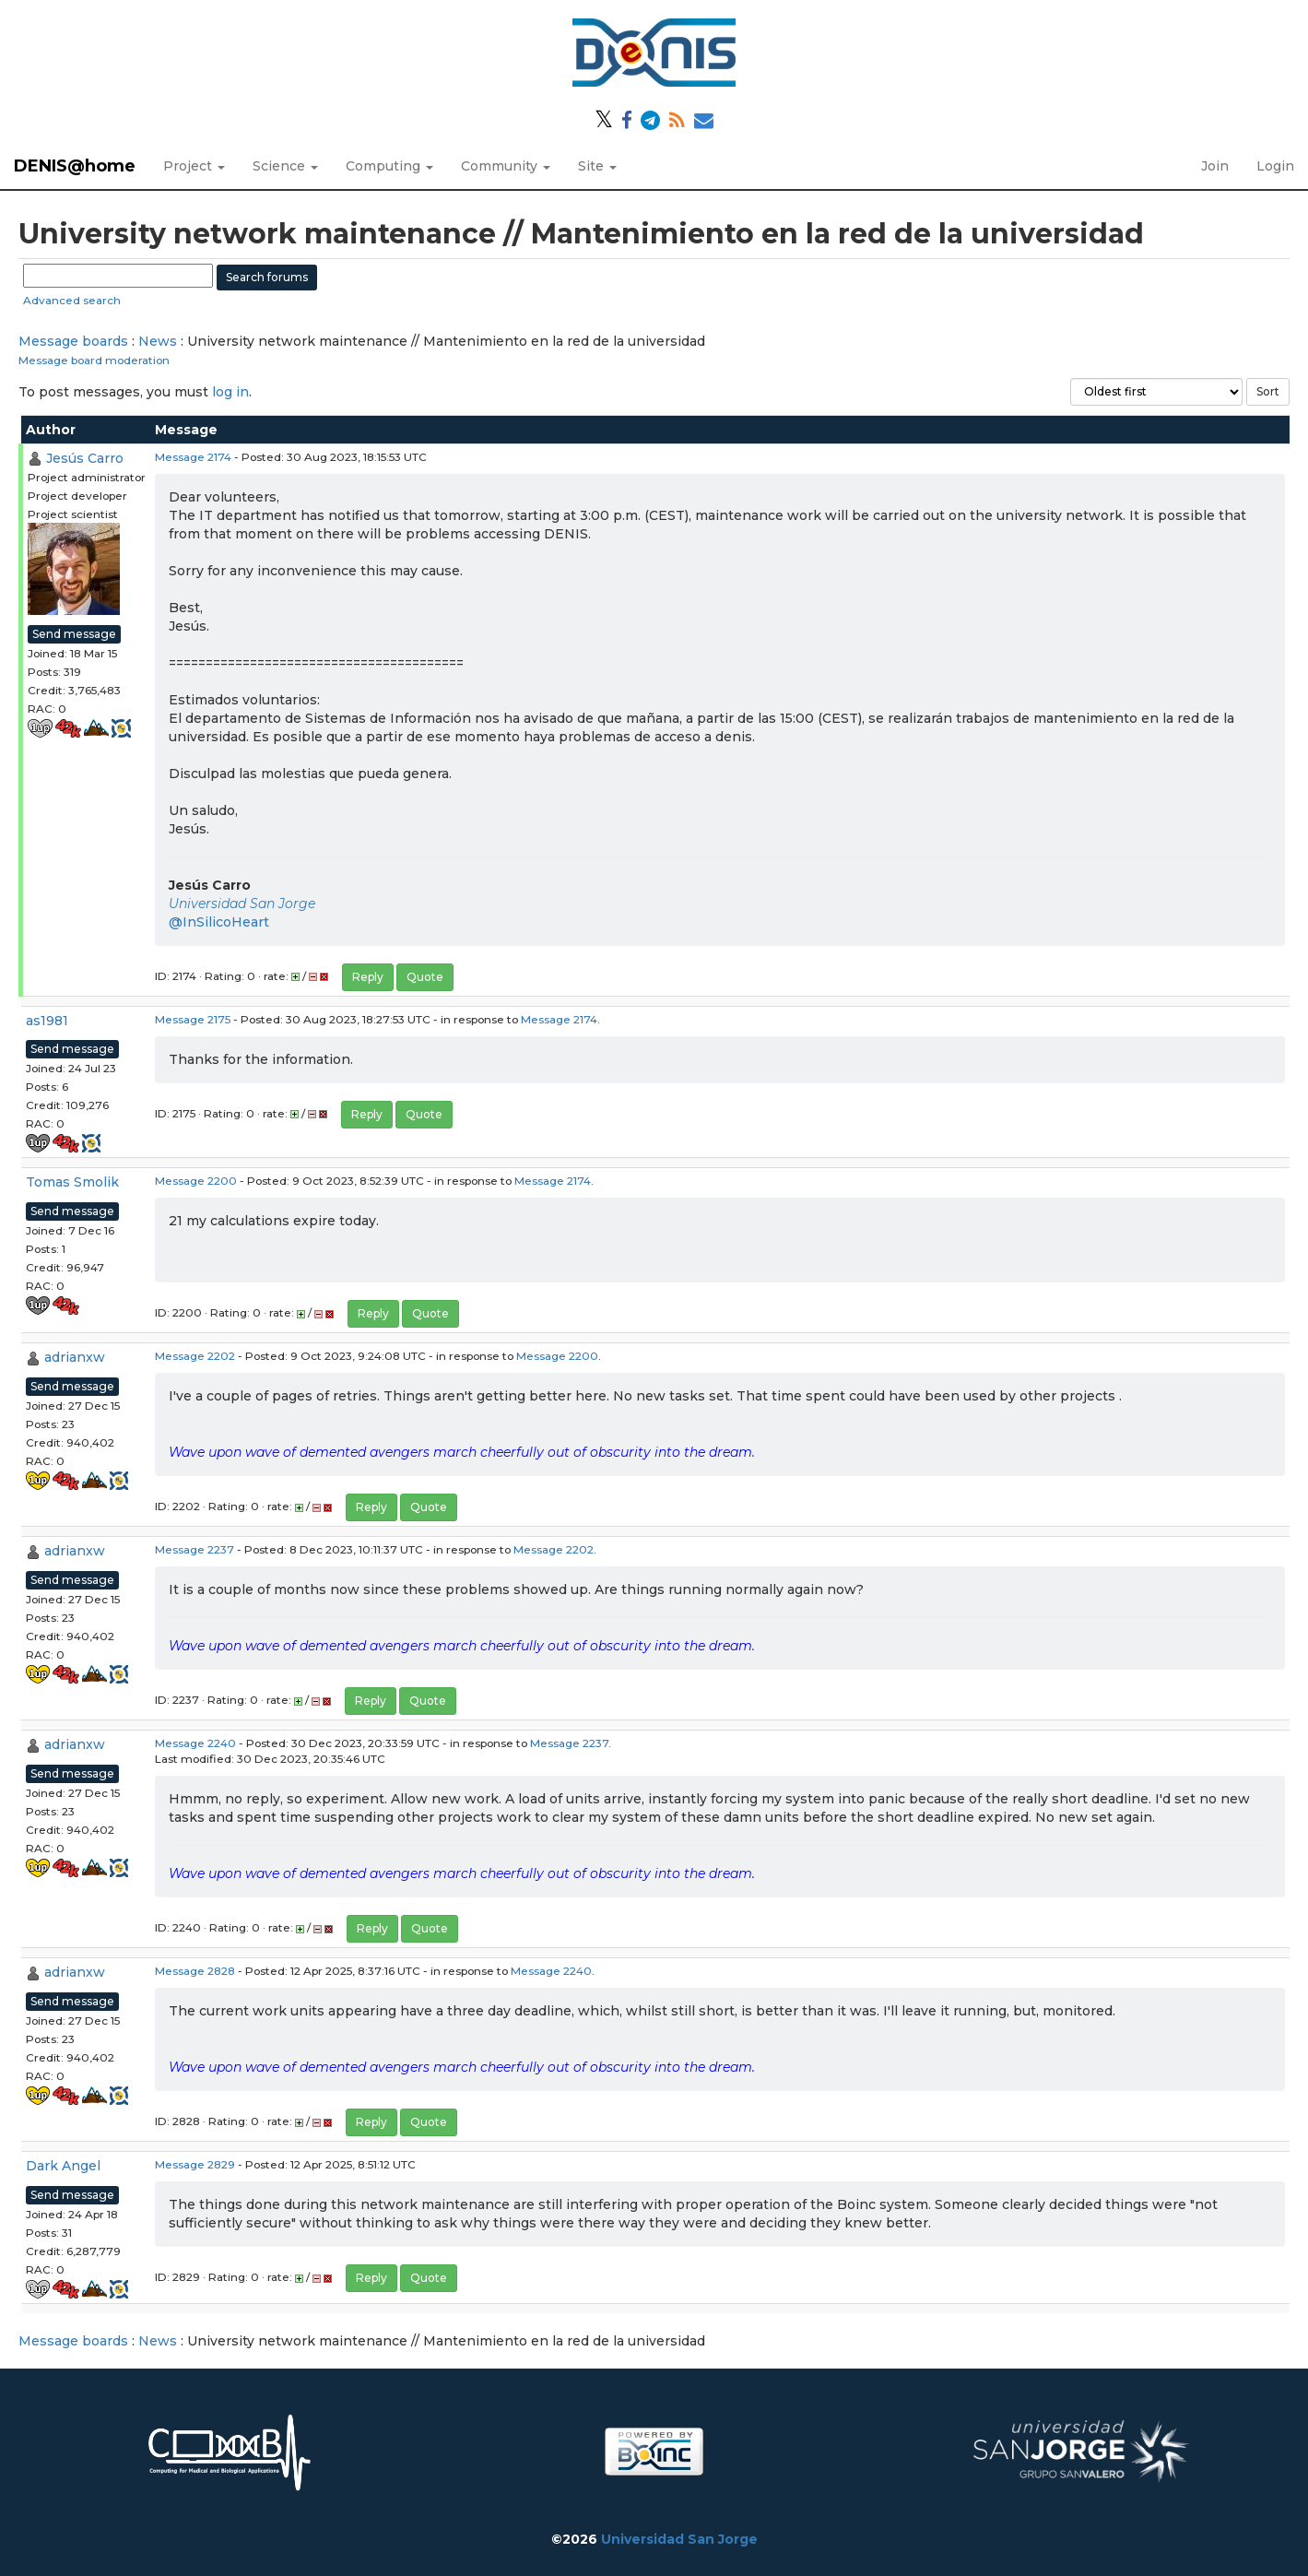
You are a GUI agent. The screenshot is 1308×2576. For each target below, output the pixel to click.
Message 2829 (195, 2164)
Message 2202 (195, 1356)
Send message (74, 634)
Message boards (73, 341)
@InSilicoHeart (219, 922)
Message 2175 (192, 1019)
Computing (389, 166)
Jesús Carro (85, 458)
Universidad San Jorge (242, 903)
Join (1215, 166)
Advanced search (72, 300)
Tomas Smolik (72, 1182)
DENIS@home (75, 166)
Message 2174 (193, 457)
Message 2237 (194, 1549)
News (157, 341)
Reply (367, 977)
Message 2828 (195, 1971)
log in (230, 392)
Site (597, 166)
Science (285, 166)
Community (505, 166)
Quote (425, 977)
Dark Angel (63, 2165)
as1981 (47, 1020)
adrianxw (74, 1357)
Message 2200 (196, 1181)
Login (1275, 166)
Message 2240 (195, 1743)
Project (194, 166)
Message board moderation (94, 360)
